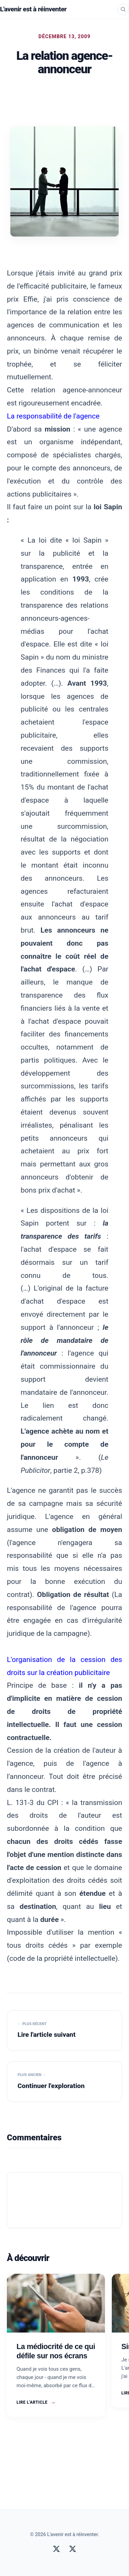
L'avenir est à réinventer (33, 9)
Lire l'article (36, 2402)
